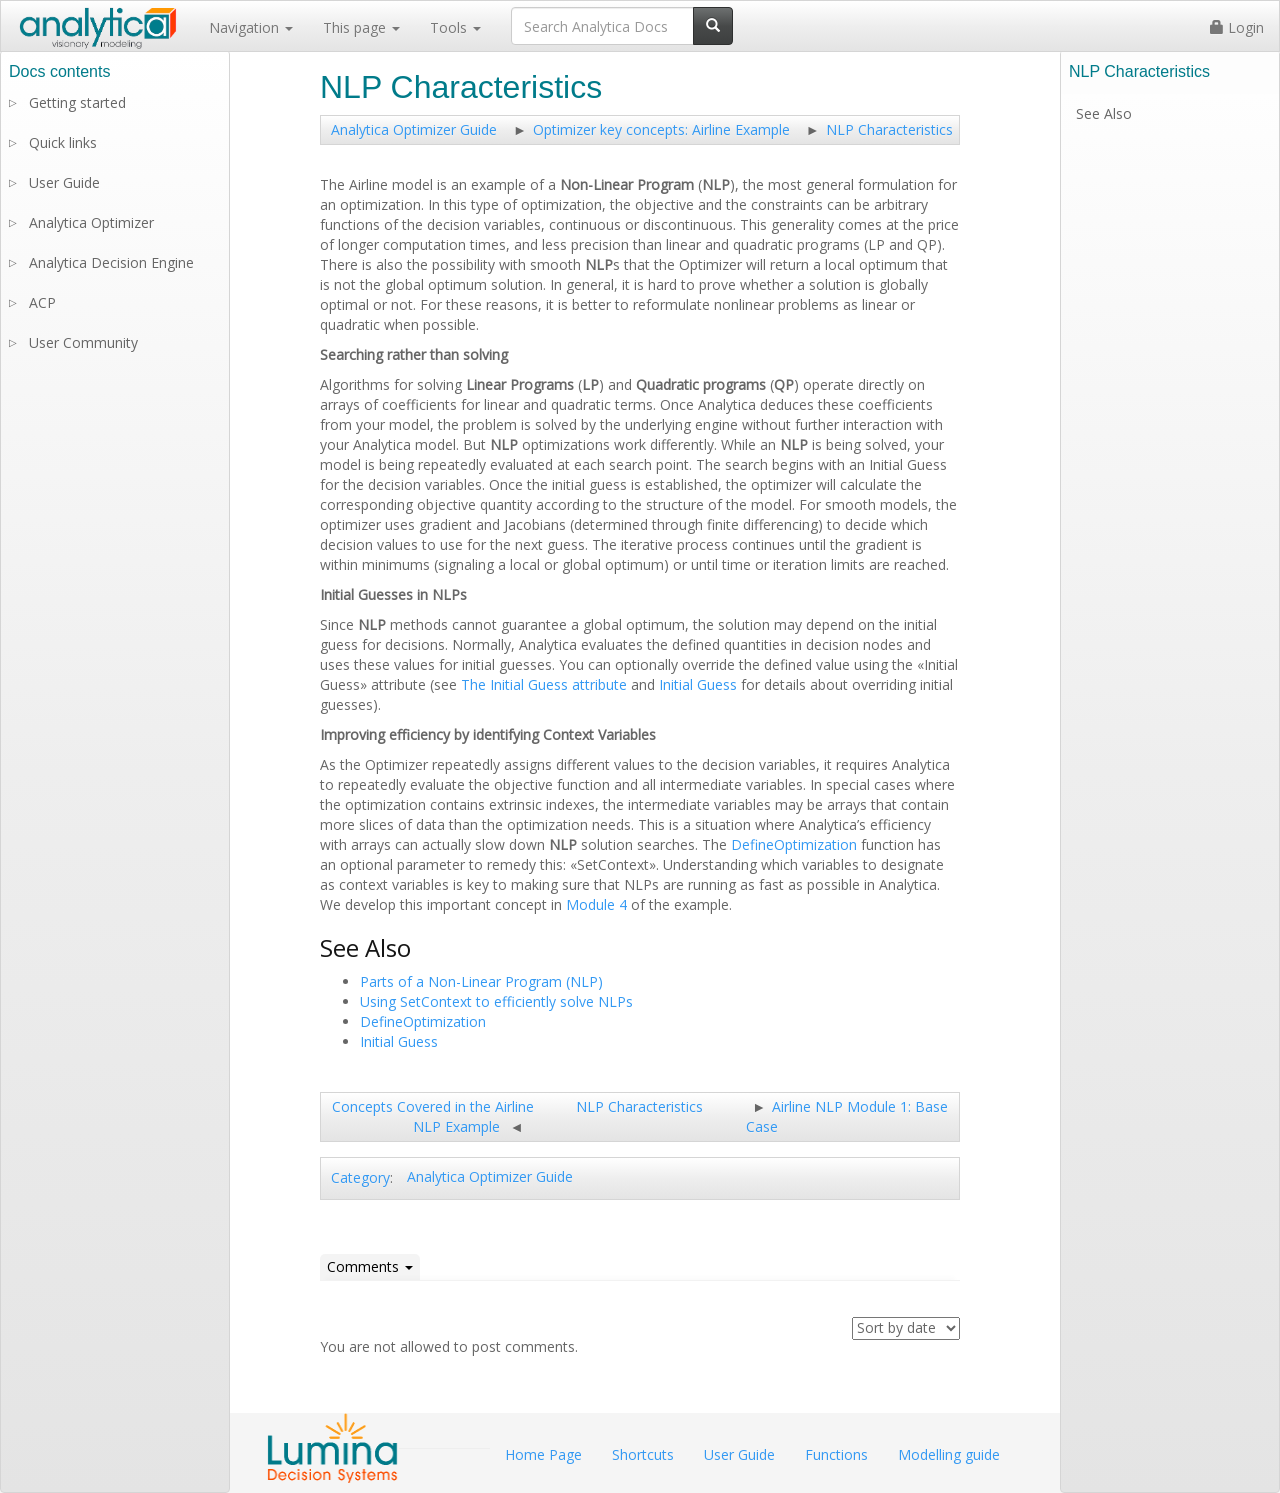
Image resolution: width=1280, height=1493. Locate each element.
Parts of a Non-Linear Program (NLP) (481, 981)
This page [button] (361, 27)
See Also (1104, 113)
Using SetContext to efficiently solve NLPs (496, 1001)
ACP (42, 302)
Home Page (543, 1454)
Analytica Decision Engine (111, 262)
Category (360, 1177)
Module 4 (596, 904)
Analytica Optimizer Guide (414, 129)
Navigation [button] (251, 27)
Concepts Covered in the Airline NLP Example (433, 1116)
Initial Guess (698, 684)
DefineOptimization (794, 844)
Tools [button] (455, 27)
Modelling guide (949, 1454)
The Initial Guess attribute (544, 684)
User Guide (64, 182)
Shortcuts (643, 1454)
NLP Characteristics (889, 129)
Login (1237, 27)
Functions (836, 1454)
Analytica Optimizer (91, 222)
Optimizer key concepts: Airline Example (661, 129)
